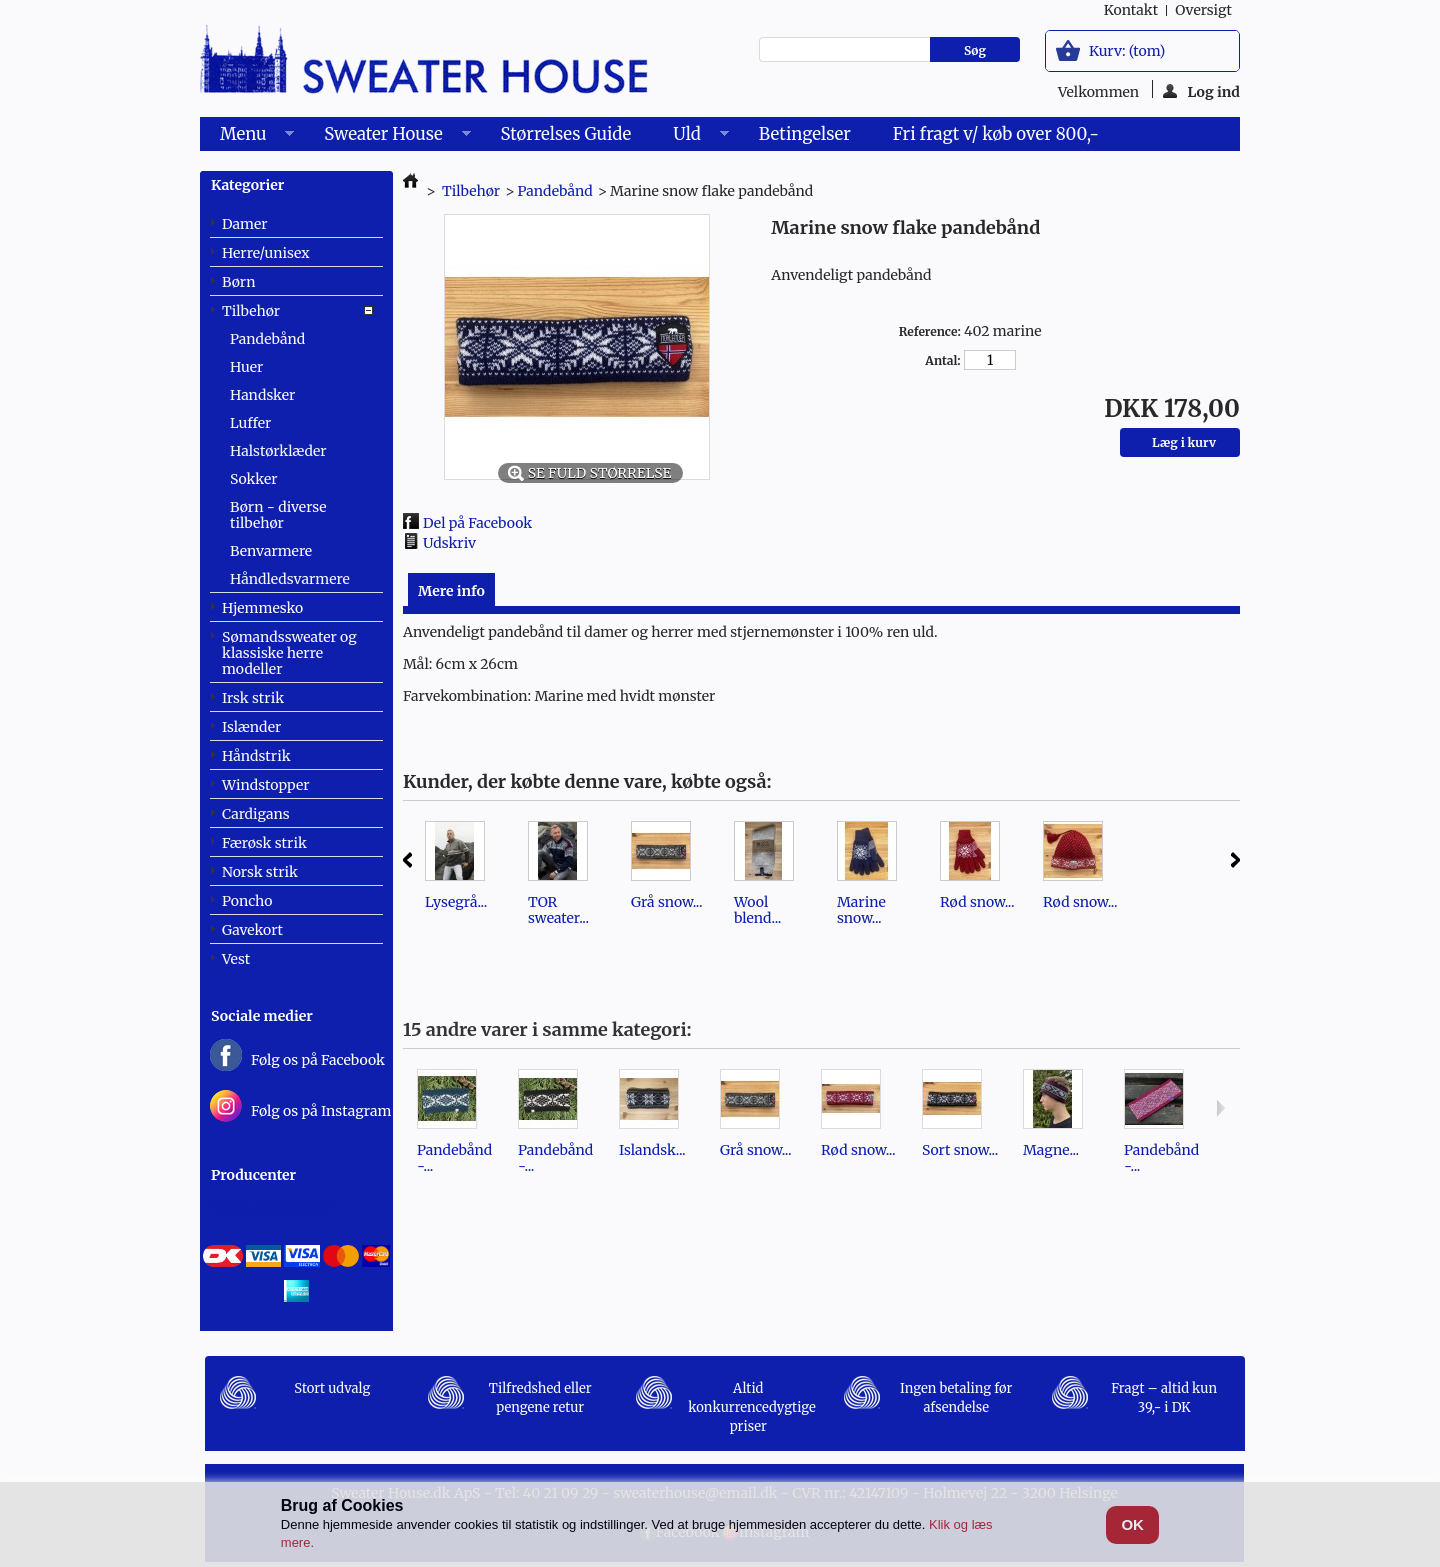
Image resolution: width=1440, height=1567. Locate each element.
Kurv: (1127, 51)
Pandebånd (267, 339)
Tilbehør (251, 311)
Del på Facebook (477, 523)
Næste (1235, 860)
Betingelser (805, 134)
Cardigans (256, 814)
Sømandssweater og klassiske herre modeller (289, 653)
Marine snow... (861, 910)
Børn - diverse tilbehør (278, 515)
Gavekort (252, 930)
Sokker (253, 479)
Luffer (250, 423)
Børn (238, 282)
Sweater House (387, 137)
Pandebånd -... (454, 1158)
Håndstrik (256, 756)
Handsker (262, 395)
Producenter (253, 1175)
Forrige (407, 860)
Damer (245, 224)
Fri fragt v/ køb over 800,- (996, 134)
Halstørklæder (278, 451)
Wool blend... (757, 910)
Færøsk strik (264, 843)
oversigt (1203, 10)
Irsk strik (253, 698)
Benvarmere (271, 551)
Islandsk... (652, 1150)
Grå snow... (666, 902)
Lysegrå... (456, 902)
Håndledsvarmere (290, 579)
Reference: (930, 331)
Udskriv (449, 543)
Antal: (942, 360)
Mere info (451, 591)
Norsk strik (260, 872)
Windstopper (266, 785)
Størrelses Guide (566, 134)
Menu (247, 137)
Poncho (247, 901)
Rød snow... (977, 902)
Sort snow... (960, 1150)
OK (1132, 1524)
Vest (236, 959)
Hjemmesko (262, 608)
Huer (246, 367)
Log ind (1201, 90)
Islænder (251, 727)
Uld (690, 137)
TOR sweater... (558, 910)
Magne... (1051, 1150)
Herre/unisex (266, 253)
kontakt (1131, 10)
